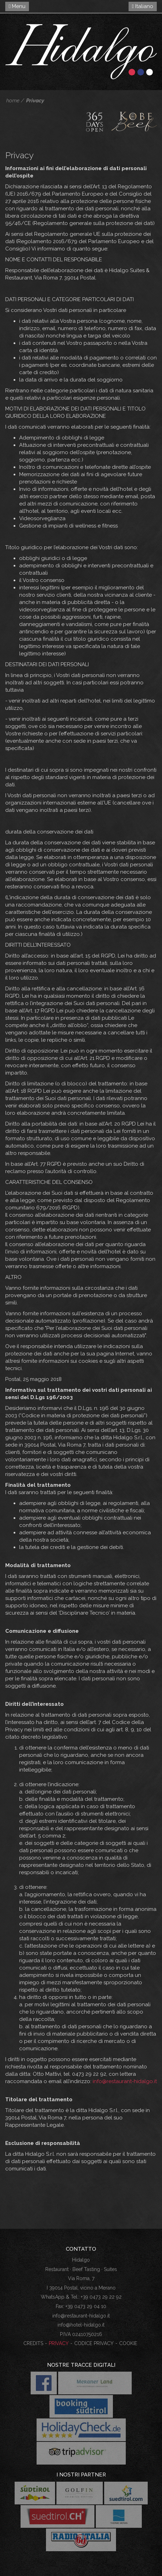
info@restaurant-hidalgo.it (125, 2081)
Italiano (142, 6)
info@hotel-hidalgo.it (81, 2325)
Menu (17, 6)
